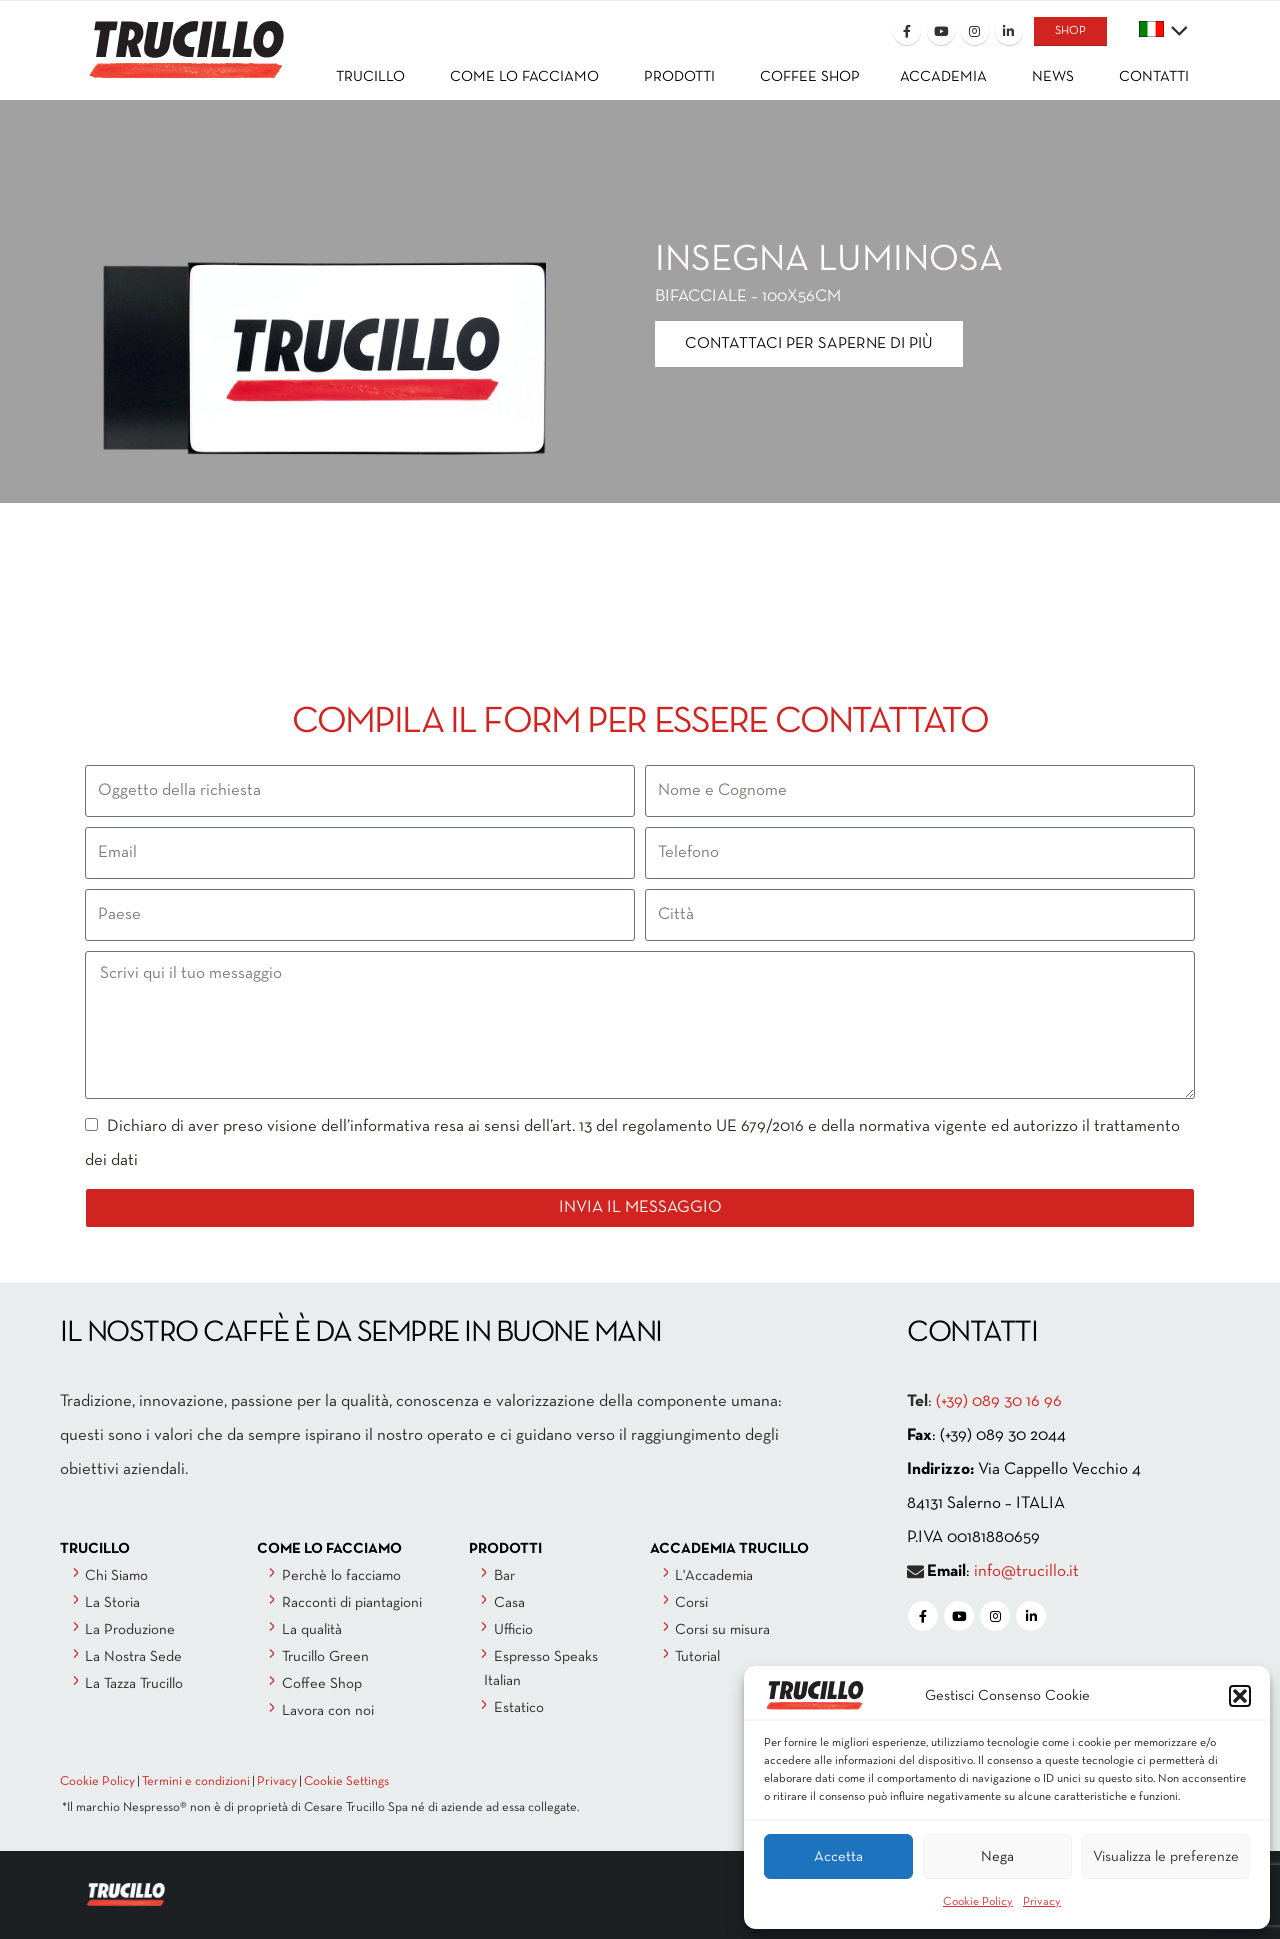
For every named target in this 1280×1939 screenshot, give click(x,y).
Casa (509, 1603)
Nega (997, 1857)
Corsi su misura (722, 1630)
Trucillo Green (325, 1657)
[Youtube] (941, 31)
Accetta (838, 1857)
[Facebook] (907, 31)
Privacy (1042, 1902)
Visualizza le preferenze (1166, 1857)
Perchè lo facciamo (341, 1576)
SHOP (1070, 31)
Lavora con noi (328, 1711)
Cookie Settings (346, 1782)
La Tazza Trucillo (134, 1684)
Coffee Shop (322, 1684)
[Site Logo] (185, 36)
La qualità (312, 1630)
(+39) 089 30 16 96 (999, 1401)
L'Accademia (714, 1576)
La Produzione (130, 1630)
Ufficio (513, 1630)
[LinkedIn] (1009, 31)
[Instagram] (975, 31)
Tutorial (697, 1657)
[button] (1240, 1696)
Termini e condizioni (196, 1782)
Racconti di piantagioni (352, 1603)
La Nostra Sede (133, 1657)
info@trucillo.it (1026, 1571)
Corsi (691, 1603)
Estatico (519, 1708)
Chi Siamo (116, 1576)
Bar (504, 1576)
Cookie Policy (978, 1902)
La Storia (112, 1603)
